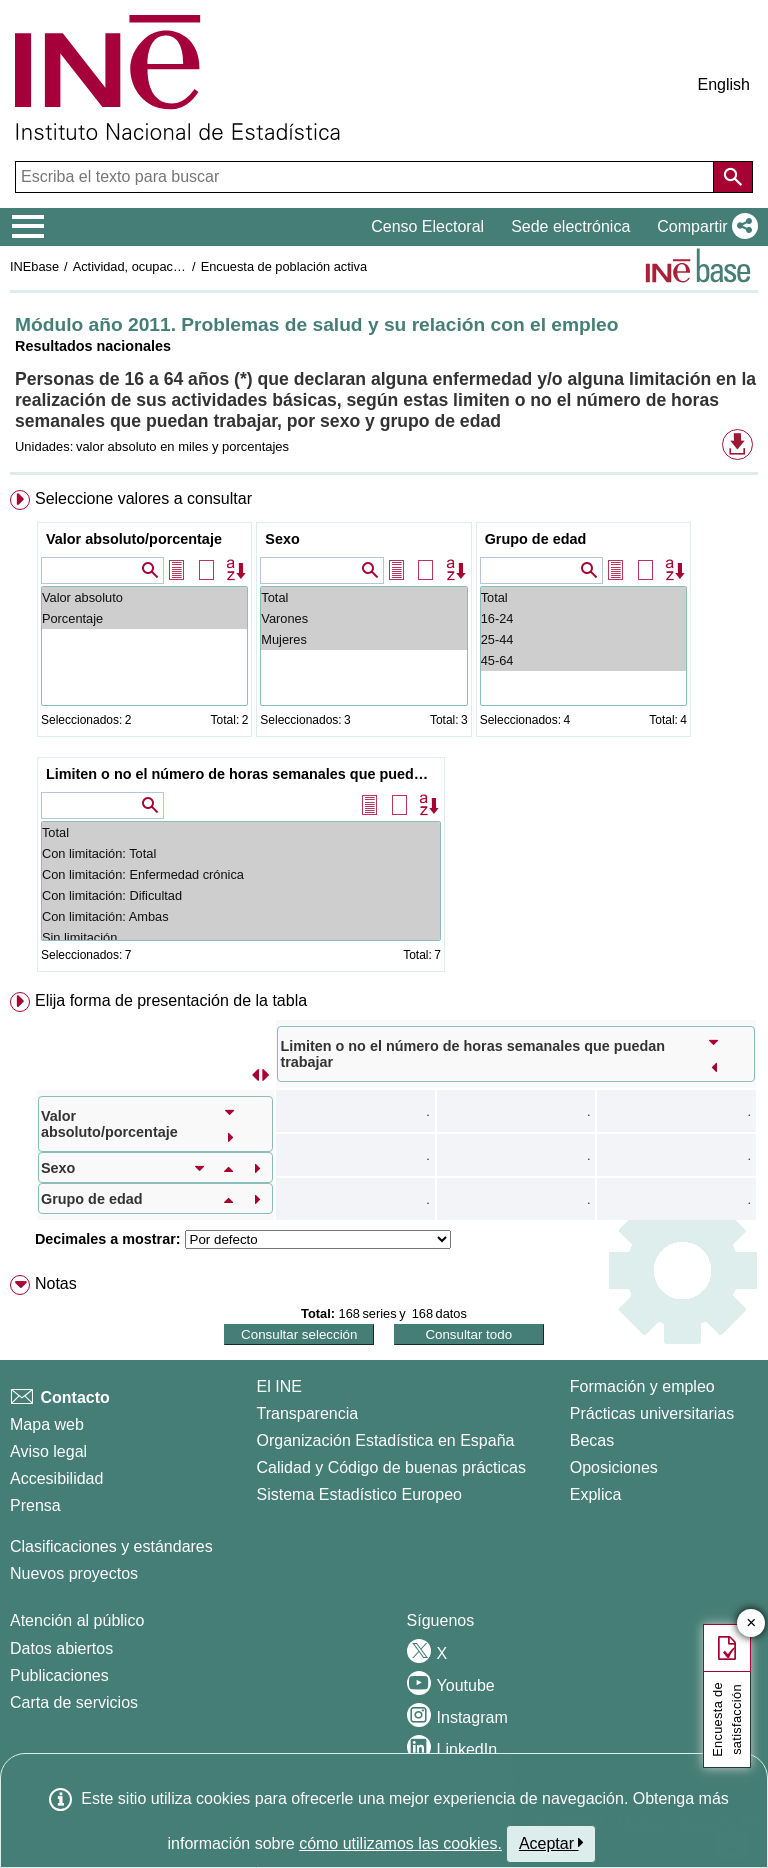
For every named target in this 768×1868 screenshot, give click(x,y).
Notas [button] (56, 1283)
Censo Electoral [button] (427, 226)
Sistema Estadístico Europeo (359, 1494)
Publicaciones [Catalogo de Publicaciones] (59, 1675)
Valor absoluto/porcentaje (134, 539)
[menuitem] (384, 735)
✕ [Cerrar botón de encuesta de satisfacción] (751, 1623)
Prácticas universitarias (652, 1413)
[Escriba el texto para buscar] (366, 177)
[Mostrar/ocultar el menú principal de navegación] (28, 227)
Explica (596, 1494)
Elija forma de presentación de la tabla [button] (171, 1000)
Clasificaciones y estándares (111, 1546)
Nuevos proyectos (74, 1573)
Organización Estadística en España (386, 1440)
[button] (703, 227)
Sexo (282, 539)
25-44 (583, 639)
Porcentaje (144, 618)
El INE (279, 1386)
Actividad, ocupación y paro (151, 266)
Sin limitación (241, 937)
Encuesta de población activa (284, 266)
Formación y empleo (642, 1386)
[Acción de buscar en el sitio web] (733, 177)
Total (363, 597)
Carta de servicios (74, 1702)
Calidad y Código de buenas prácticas (392, 1467)
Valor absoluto (144, 597)
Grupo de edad (536, 539)
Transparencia (308, 1413)
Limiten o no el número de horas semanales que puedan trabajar (243, 774)
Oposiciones (614, 1467)
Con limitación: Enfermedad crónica (241, 874)
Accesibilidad (56, 1478)
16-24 (583, 618)
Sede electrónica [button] (570, 226)
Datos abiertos (61, 1648)
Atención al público (77, 1620)
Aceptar (551, 1843)
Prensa (35, 1505)
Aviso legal (48, 1451)
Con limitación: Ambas (241, 916)
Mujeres (363, 639)
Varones (363, 618)
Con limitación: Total (241, 853)
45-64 (583, 660)
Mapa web (47, 1424)
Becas (592, 1440)
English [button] (724, 84)
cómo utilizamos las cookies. (400, 1843)
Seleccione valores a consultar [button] (143, 498)
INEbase (34, 266)
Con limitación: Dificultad (241, 895)
